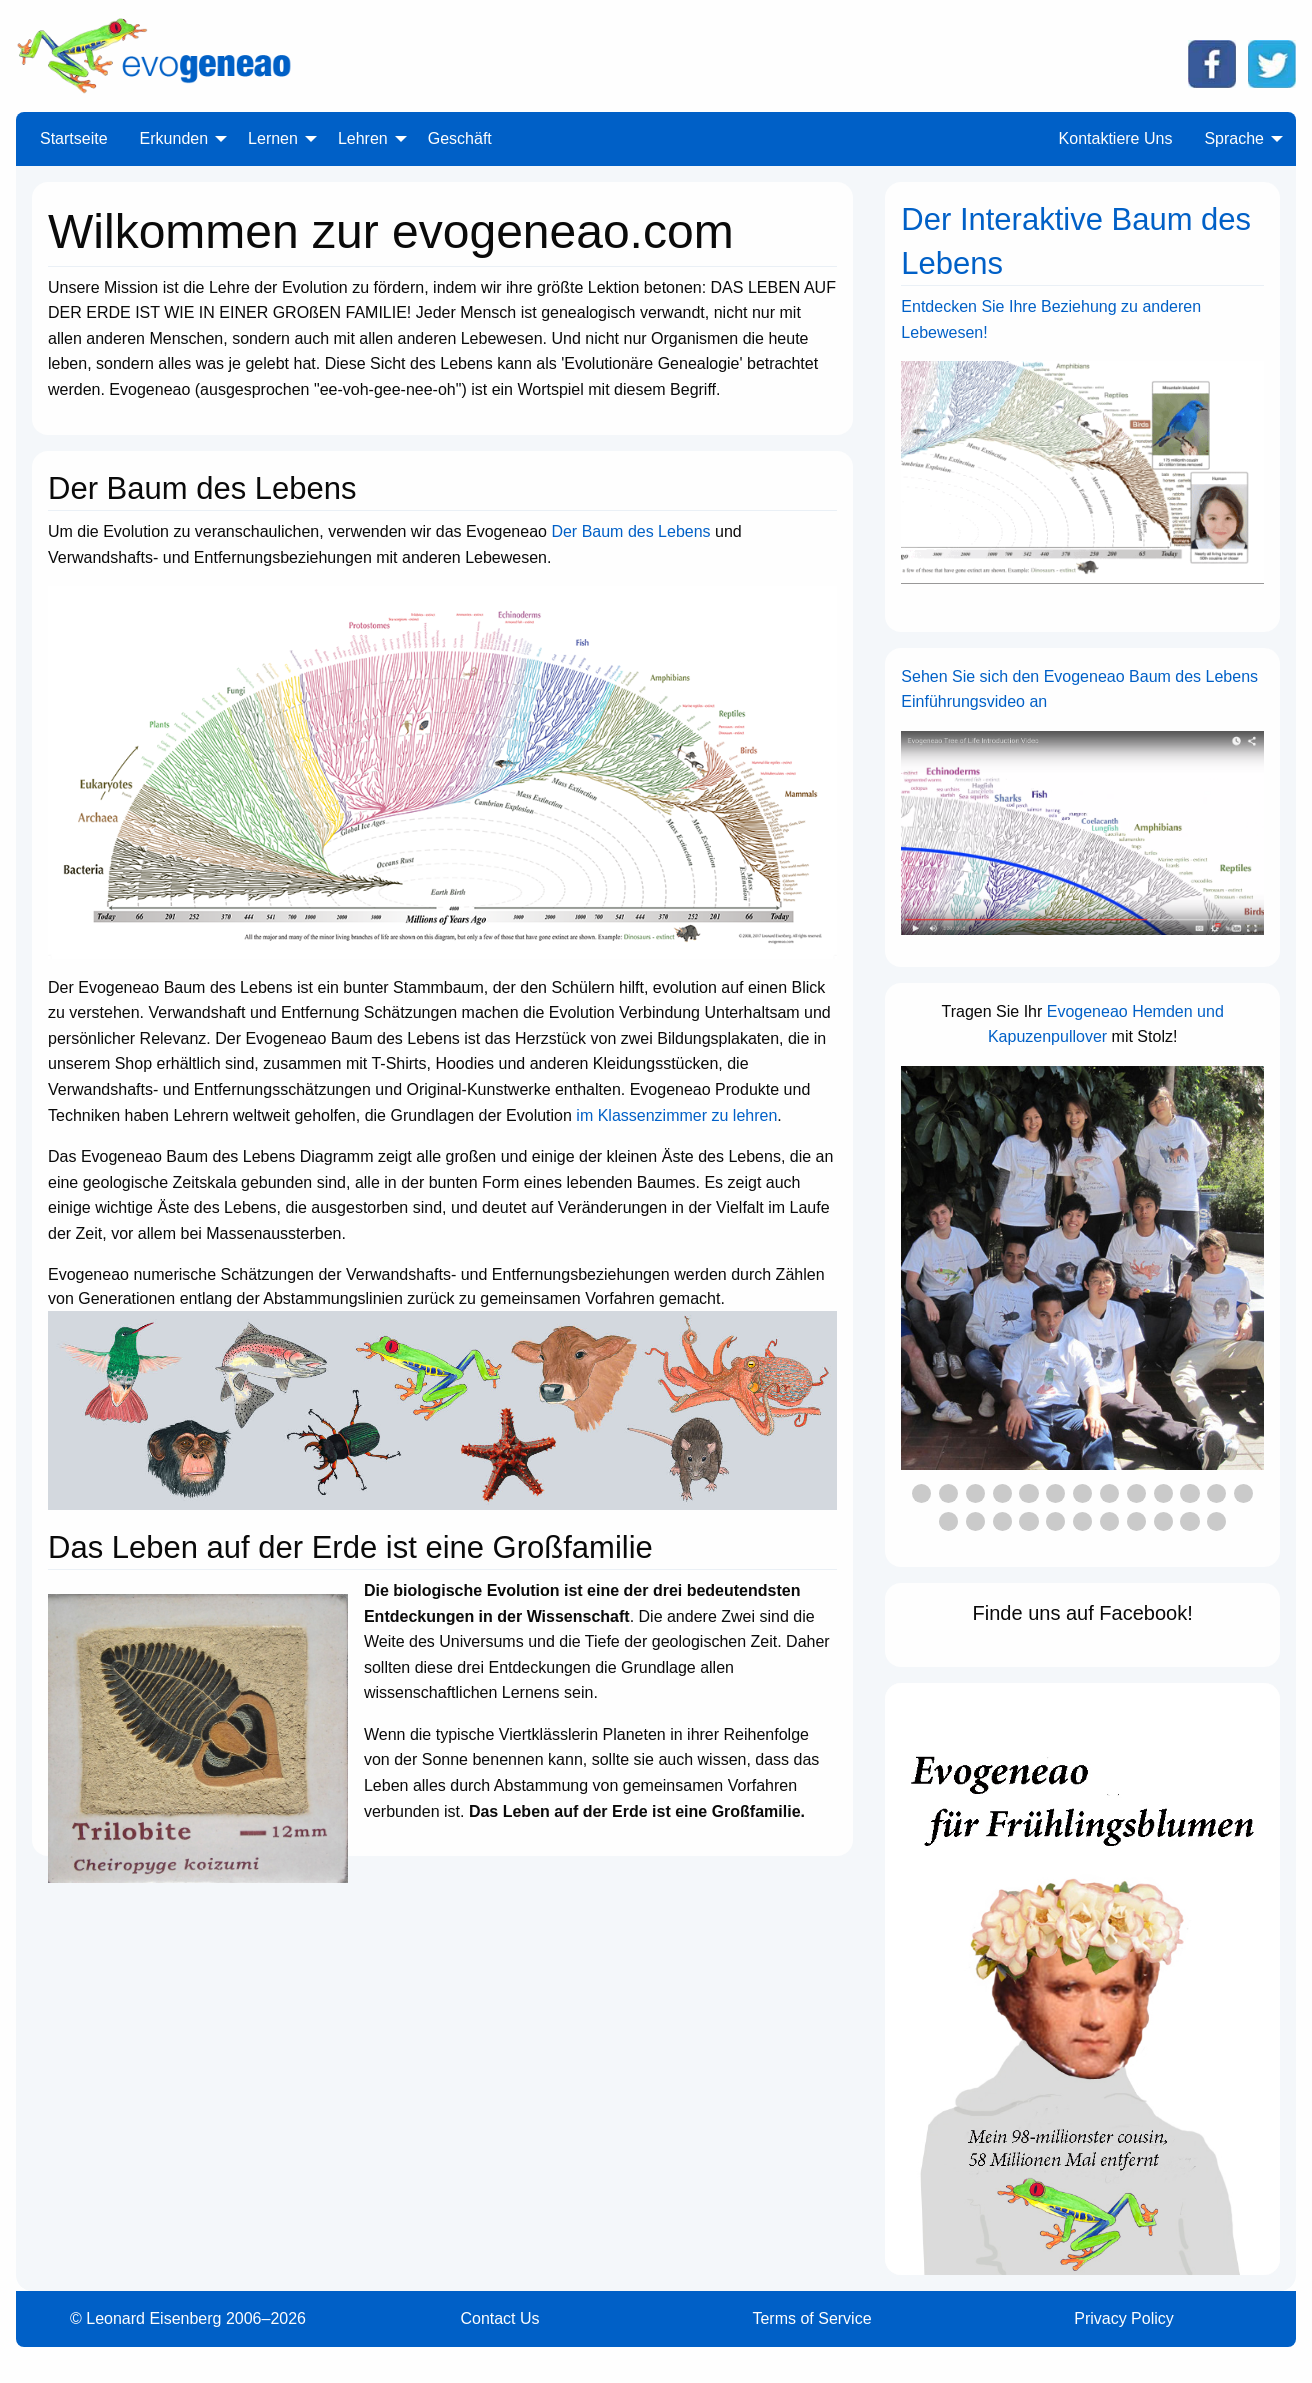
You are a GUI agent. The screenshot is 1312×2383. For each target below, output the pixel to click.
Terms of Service (811, 2318)
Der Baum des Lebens (630, 531)
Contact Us (499, 2318)
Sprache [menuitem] (1234, 138)
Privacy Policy (1124, 2318)
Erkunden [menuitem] (174, 138)
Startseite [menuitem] (74, 138)
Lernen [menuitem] (273, 138)
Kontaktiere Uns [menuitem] (1116, 138)
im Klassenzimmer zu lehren (676, 1115)
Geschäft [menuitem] (460, 138)
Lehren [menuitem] (363, 138)
